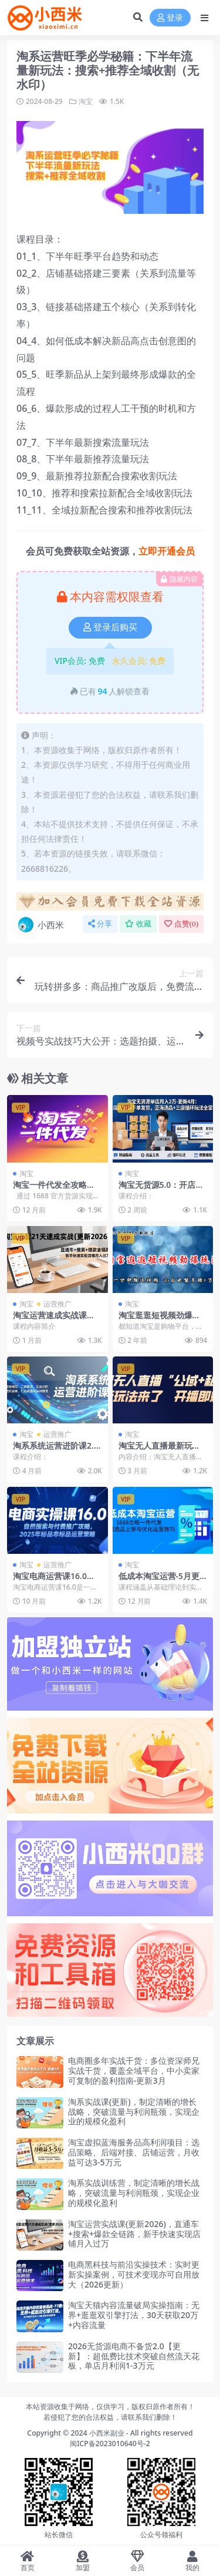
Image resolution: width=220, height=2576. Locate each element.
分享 (100, 923)
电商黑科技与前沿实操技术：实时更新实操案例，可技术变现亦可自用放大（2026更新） (133, 2274)
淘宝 (86, 101)
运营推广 (57, 1304)
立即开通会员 (166, 551)
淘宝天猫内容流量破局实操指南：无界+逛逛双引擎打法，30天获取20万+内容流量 (133, 2314)
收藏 (138, 923)
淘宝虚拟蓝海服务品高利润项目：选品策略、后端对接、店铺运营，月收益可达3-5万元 (133, 2152)
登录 (170, 18)
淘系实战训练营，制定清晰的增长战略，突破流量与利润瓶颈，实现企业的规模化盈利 (133, 2192)
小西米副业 (106, 2433)
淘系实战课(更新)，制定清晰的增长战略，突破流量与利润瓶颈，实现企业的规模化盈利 (133, 2111)
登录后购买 (110, 627)
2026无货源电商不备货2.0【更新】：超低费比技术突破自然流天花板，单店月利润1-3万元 (133, 2356)
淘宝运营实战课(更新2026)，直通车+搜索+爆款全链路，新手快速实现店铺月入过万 (134, 2233)
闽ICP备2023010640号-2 (110, 2444)
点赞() (181, 923)
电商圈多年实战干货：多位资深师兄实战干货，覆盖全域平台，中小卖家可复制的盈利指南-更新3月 (133, 2070)
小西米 (40, 924)
